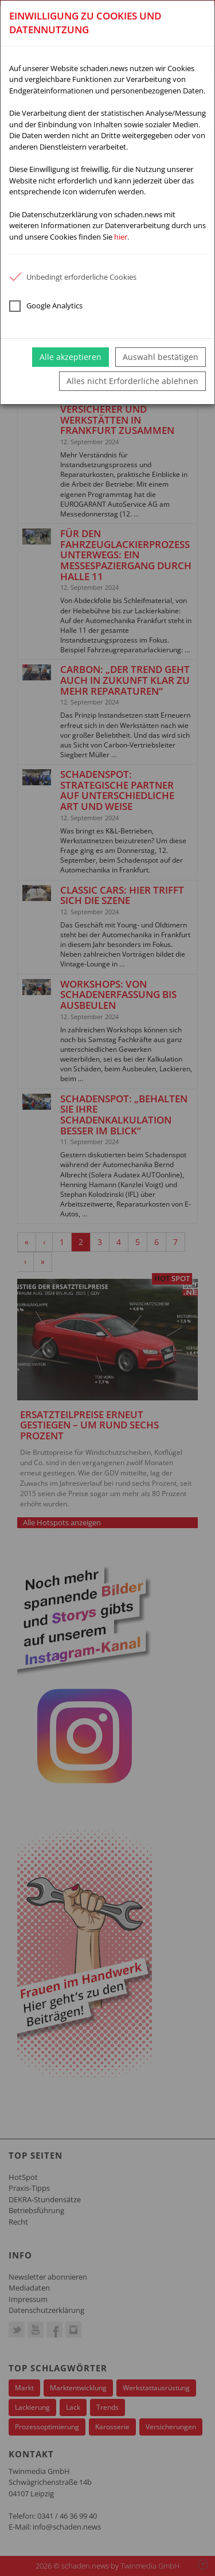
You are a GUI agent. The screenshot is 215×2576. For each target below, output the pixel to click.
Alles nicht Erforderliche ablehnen (132, 380)
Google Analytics (46, 306)
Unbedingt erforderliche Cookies (72, 277)
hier (120, 237)
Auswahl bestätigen (160, 356)
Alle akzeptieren (70, 356)
